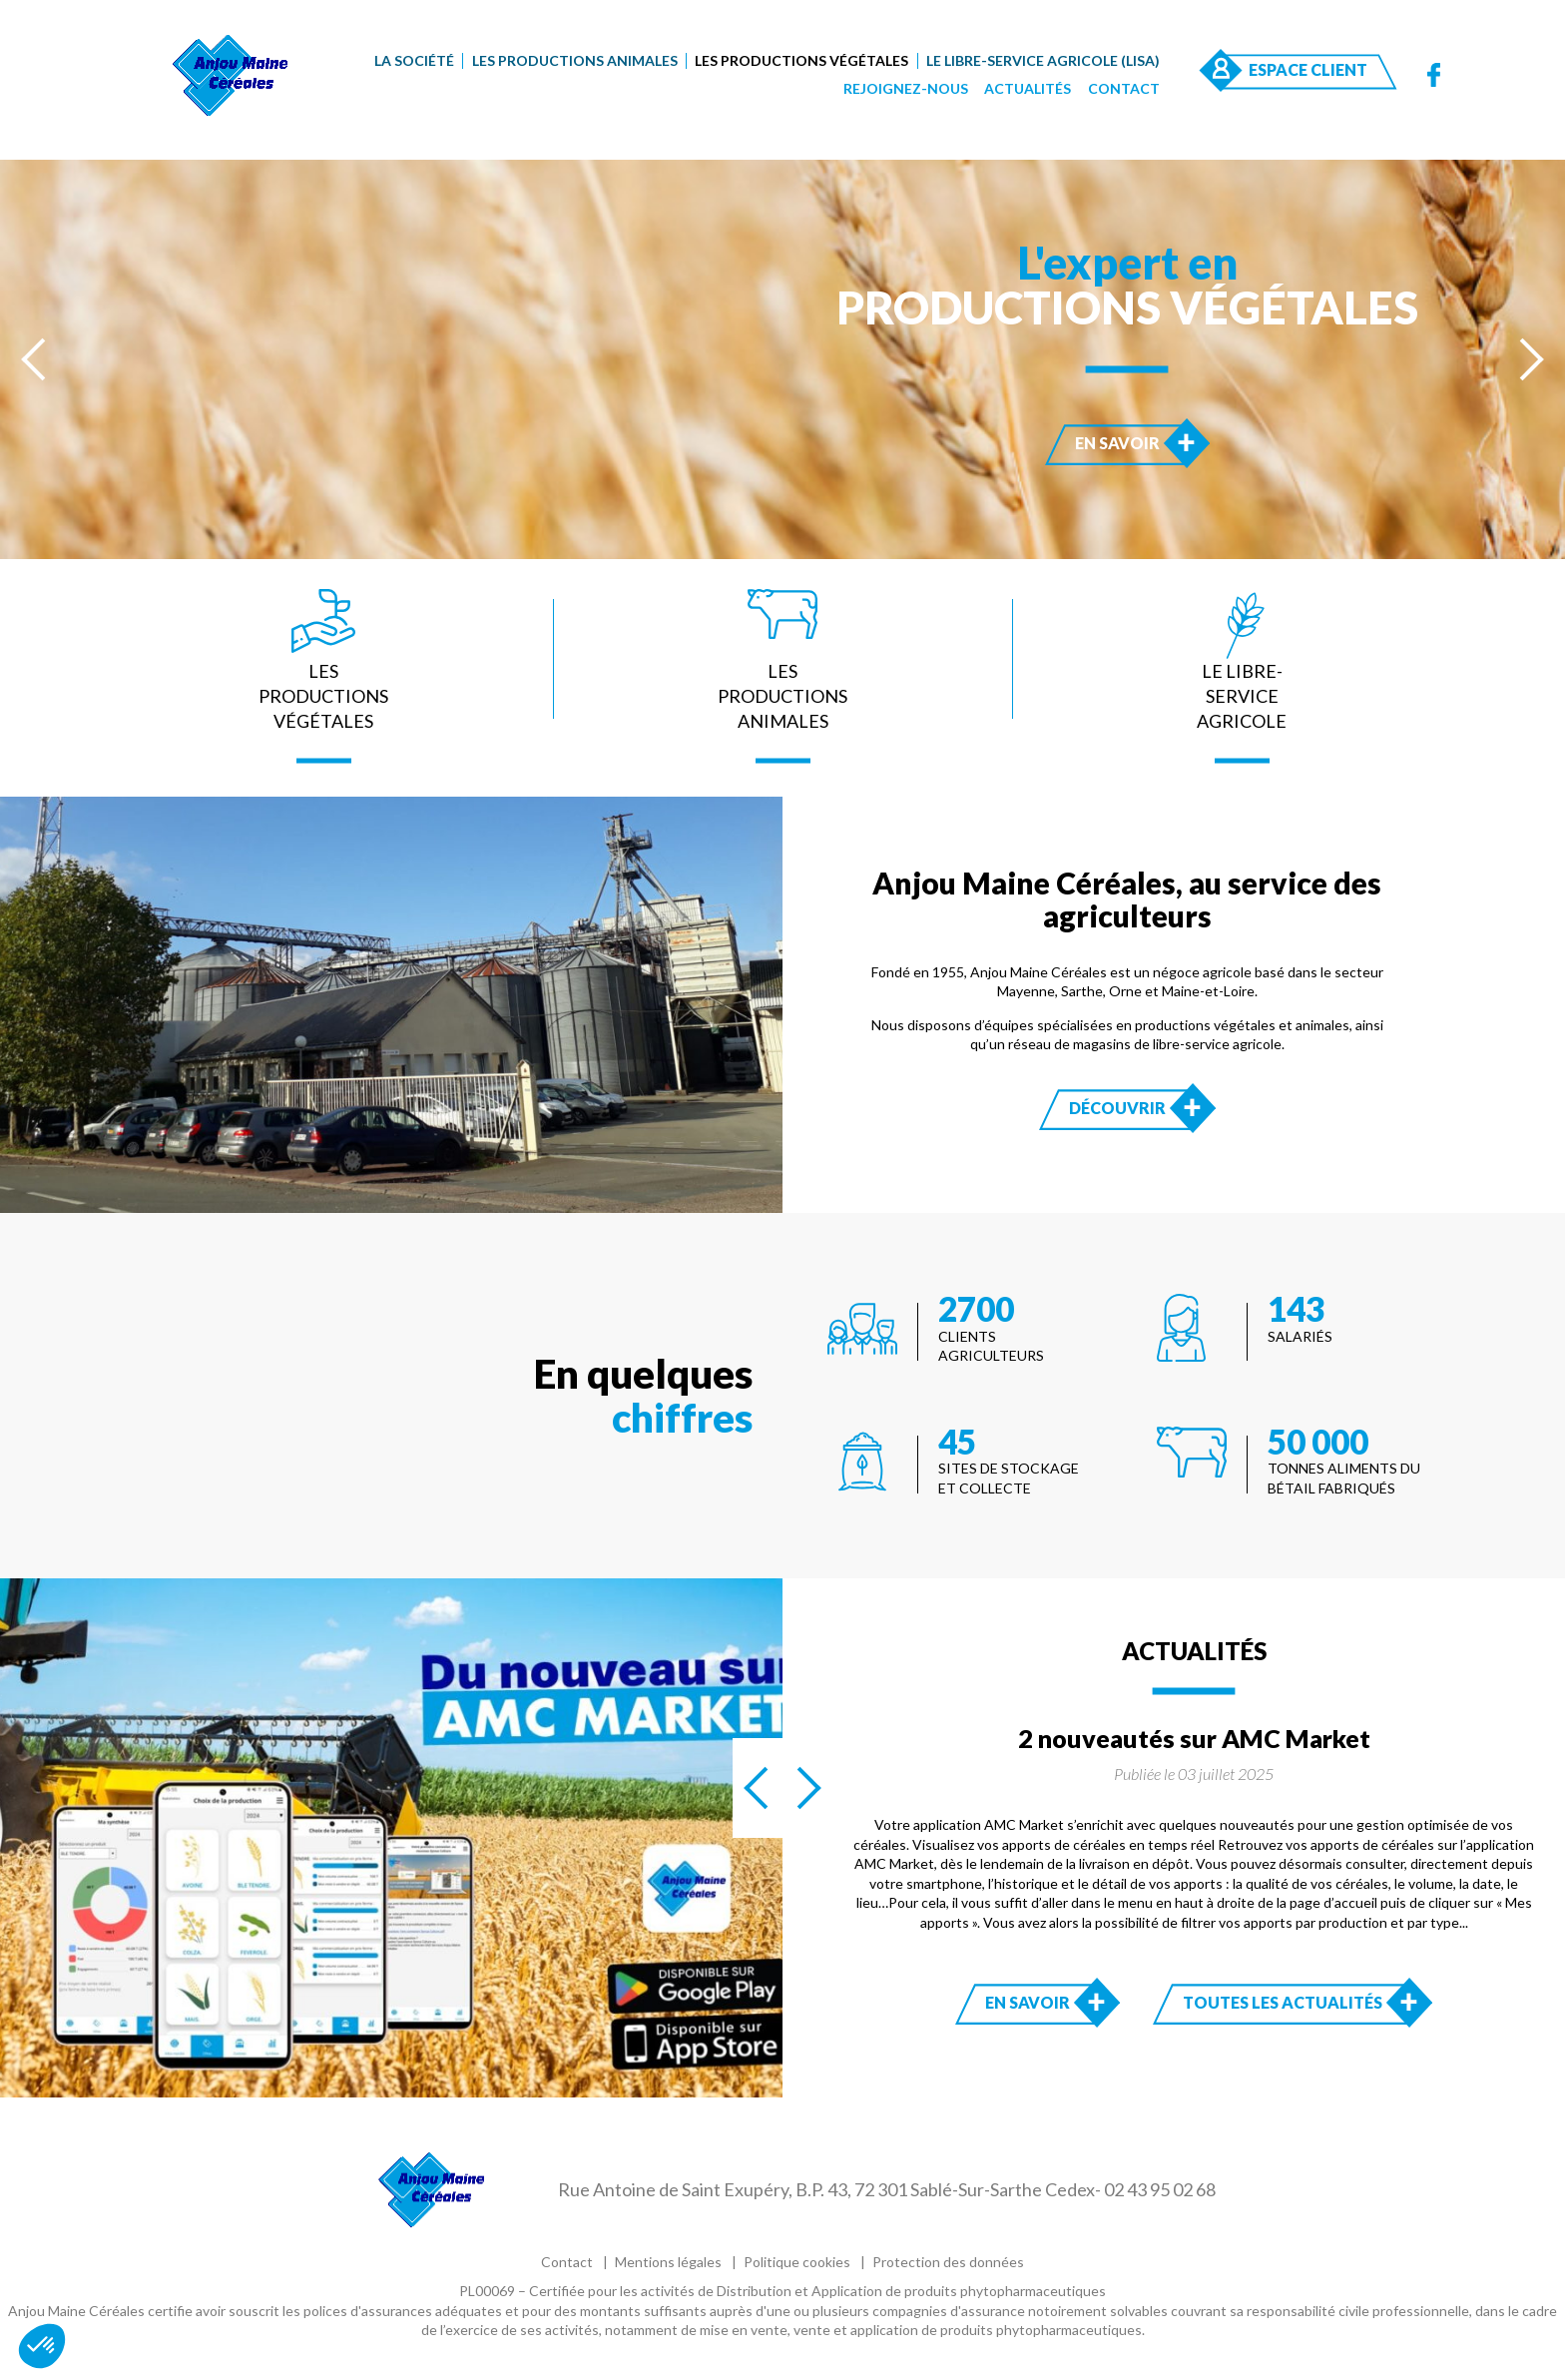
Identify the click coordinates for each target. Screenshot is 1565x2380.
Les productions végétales (801, 60)
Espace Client (1308, 69)
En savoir (1137, 442)
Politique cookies (797, 2261)
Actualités (1027, 88)
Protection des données (948, 2261)
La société (414, 60)
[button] (42, 2346)
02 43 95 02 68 (1160, 2189)
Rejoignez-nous (905, 88)
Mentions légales (668, 2261)
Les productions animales (575, 60)
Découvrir (1137, 1107)
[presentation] (35, 359)
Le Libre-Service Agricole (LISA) (1043, 60)
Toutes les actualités (1282, 2002)
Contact (1124, 88)
